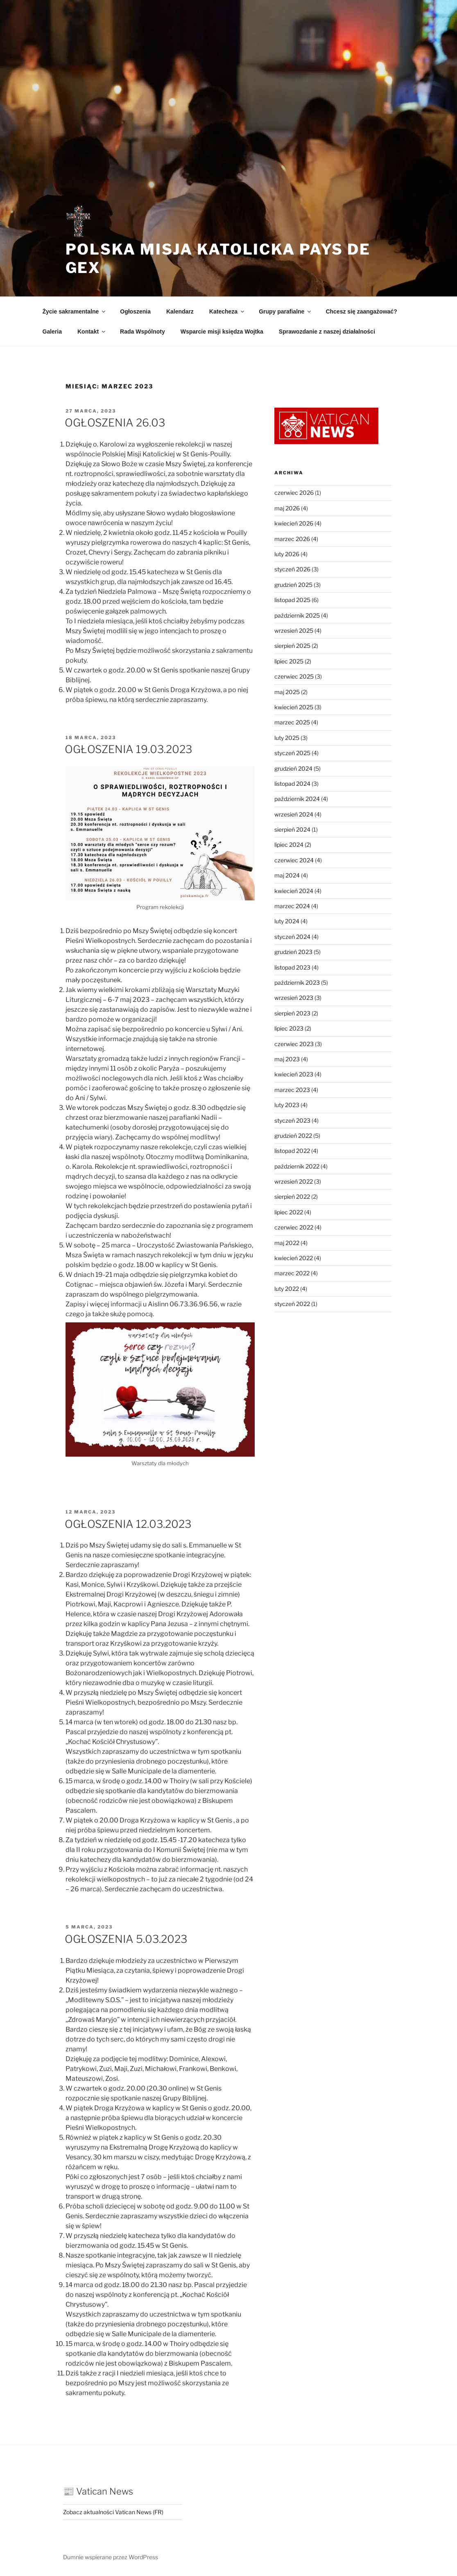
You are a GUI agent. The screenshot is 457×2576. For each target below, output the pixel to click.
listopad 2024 (292, 783)
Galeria (52, 331)
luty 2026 (286, 553)
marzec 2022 (292, 1273)
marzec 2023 (292, 1089)
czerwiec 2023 (294, 1043)
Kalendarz (180, 311)
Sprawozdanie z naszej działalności (327, 331)
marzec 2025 (292, 722)
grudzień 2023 (293, 951)
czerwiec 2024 (294, 860)
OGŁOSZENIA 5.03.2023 (126, 1939)
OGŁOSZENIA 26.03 (115, 422)
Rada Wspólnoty (142, 331)
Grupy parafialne (285, 311)
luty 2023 (286, 1104)
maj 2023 (287, 1059)
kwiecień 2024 (293, 890)
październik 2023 (297, 982)
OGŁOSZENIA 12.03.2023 (129, 1524)
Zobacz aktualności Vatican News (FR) (113, 2511)
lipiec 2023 (288, 1028)
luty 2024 (286, 921)
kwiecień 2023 (293, 1074)
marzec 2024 (292, 905)
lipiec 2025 (288, 661)
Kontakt (91, 331)
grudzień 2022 (293, 1135)
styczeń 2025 (292, 752)
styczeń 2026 (292, 569)
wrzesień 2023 (293, 997)
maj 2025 (287, 691)
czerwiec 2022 (293, 1227)
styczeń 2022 (292, 1303)
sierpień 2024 (292, 829)
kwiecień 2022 (293, 1257)
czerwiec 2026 (294, 492)
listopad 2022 (292, 1150)
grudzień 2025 (293, 584)
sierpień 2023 (292, 1013)
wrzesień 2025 (293, 630)
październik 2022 (296, 1166)
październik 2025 (297, 615)
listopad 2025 (292, 599)
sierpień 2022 (292, 1196)
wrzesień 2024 (293, 814)
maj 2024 (287, 875)
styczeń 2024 (292, 936)
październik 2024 (297, 798)
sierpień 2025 (292, 645)
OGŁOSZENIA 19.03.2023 (128, 749)
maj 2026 (287, 508)
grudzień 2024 (293, 768)
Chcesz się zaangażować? (361, 311)
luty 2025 (286, 737)
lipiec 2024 (288, 844)
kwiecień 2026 (293, 523)
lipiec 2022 (288, 1212)
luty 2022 (286, 1288)
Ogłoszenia (135, 311)
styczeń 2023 (292, 1120)
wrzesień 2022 (293, 1181)
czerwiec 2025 (294, 676)
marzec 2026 (292, 538)
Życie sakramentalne (75, 311)
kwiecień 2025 (293, 707)
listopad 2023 (292, 967)
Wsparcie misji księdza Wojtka (222, 331)
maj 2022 (286, 1242)
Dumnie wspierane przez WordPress (110, 2556)
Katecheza (227, 311)
